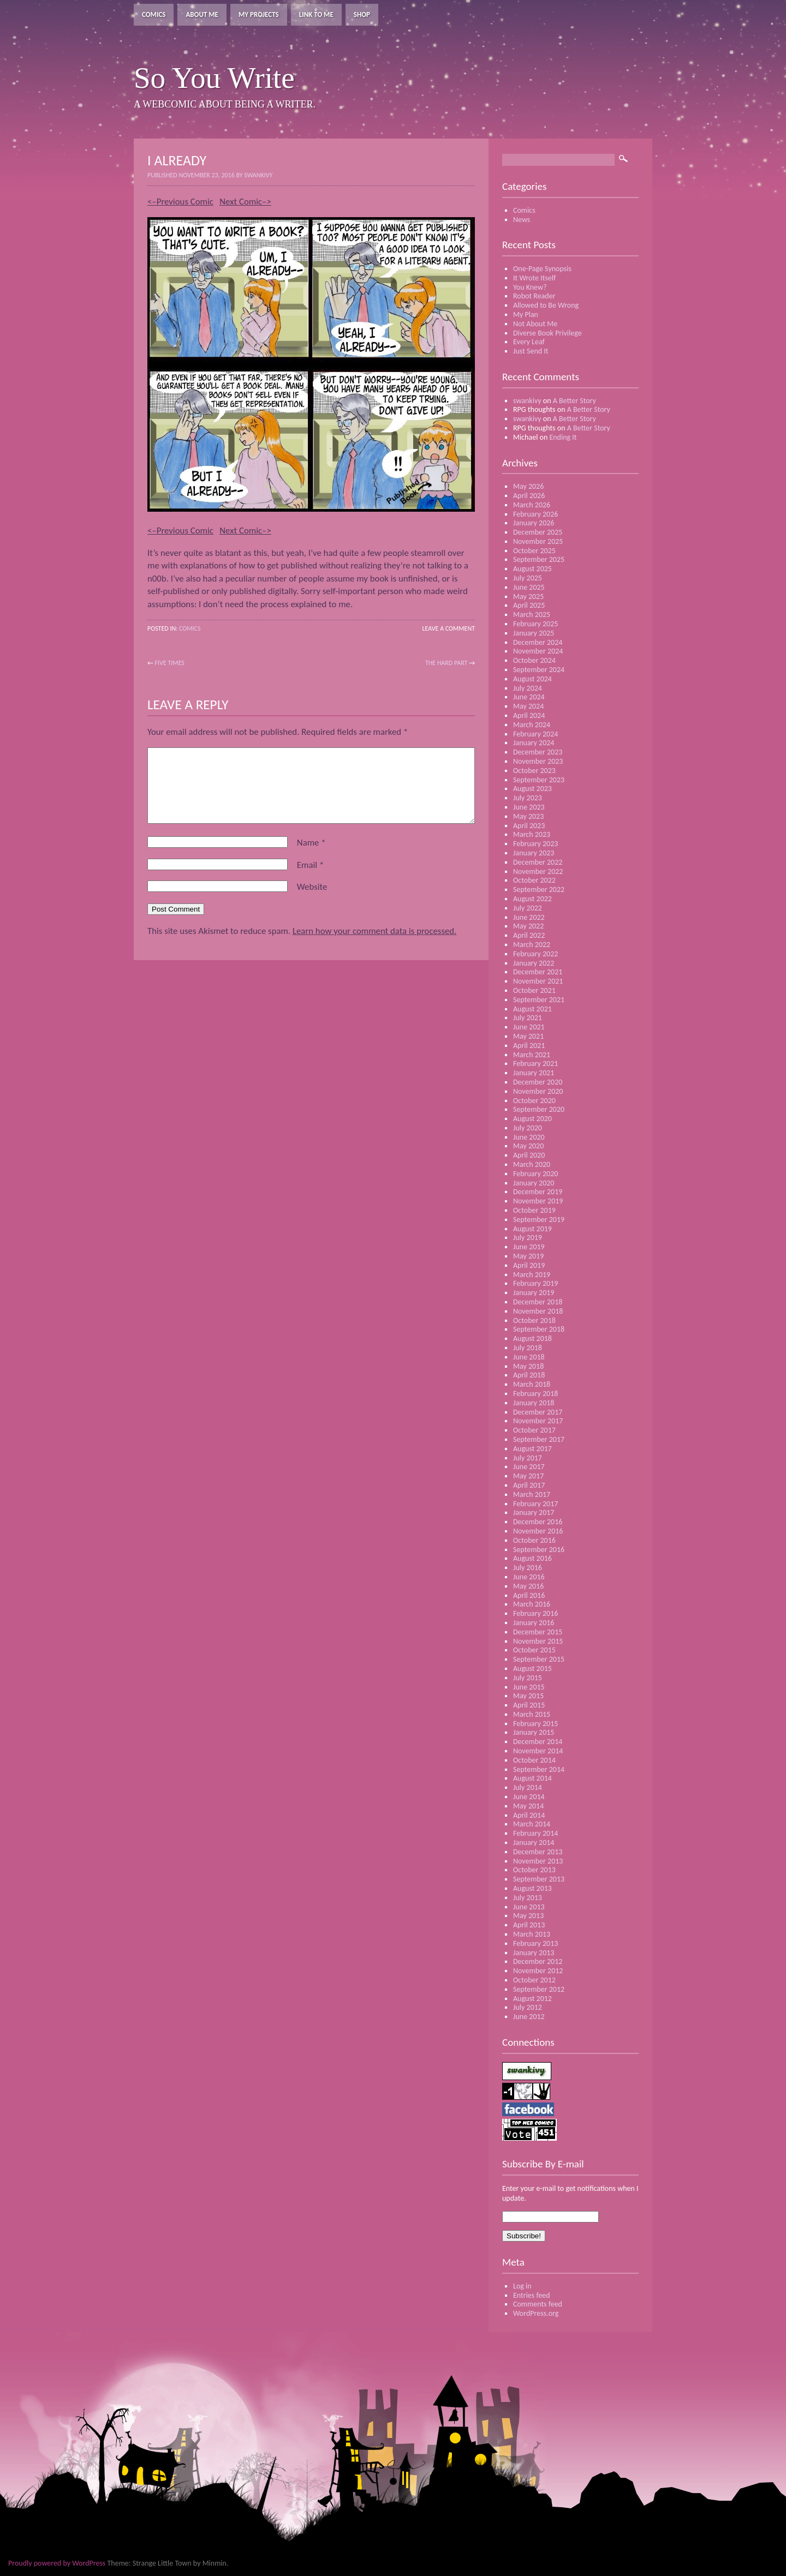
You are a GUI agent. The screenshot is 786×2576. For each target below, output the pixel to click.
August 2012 (532, 1998)
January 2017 (533, 1512)
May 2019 (528, 1256)
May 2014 (528, 1806)
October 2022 (534, 880)
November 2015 (538, 1641)
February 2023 (535, 843)
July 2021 (527, 1017)
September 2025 (538, 559)
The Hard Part (446, 663)
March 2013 (531, 1934)
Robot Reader (534, 296)
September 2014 (538, 1769)
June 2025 (529, 587)
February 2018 (535, 1393)
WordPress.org (535, 2313)
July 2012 (527, 2007)
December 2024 (537, 642)
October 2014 (534, 1760)
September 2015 (538, 1659)
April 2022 (529, 935)
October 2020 (534, 1100)
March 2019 (531, 1274)
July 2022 (527, 908)
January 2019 (533, 1292)
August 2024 (532, 679)
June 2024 (529, 697)
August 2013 (532, 1888)
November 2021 (538, 981)
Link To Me (316, 14)
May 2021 (528, 1036)
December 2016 (537, 1521)
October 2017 (534, 1430)
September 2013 (538, 1879)
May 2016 (528, 1586)
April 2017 (529, 1485)
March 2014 (531, 1824)
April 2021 (529, 1045)
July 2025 (527, 578)
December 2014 (537, 1741)
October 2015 (534, 1650)
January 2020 (533, 1183)
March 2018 (531, 1384)
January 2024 (533, 742)
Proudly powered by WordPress (56, 2563)
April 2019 (529, 1265)
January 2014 (533, 1842)
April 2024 (529, 715)
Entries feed (531, 2295)
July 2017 (527, 1458)
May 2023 (528, 816)
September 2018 (538, 1329)
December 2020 (537, 1082)
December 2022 (537, 862)
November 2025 (538, 541)
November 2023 (538, 761)
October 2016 (534, 1540)
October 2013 (534, 1869)
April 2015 (529, 1705)
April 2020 (529, 1155)
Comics (153, 14)
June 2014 (529, 1796)
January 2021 (533, 1072)
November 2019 (538, 1201)
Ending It (562, 437)
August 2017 (532, 1448)
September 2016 (538, 1549)
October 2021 (534, 990)
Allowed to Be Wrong (546, 305)
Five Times (169, 663)
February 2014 (535, 1833)
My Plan (525, 314)
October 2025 (534, 550)
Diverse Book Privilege (547, 333)
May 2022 (528, 926)
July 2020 (527, 1128)
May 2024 (528, 706)
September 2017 (538, 1439)
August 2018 (532, 1338)
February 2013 (535, 1943)
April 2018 (529, 1375)
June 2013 (529, 1907)
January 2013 (533, 1952)
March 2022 (531, 944)
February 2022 (535, 953)
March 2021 (531, 1054)
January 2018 (533, 1402)
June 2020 (529, 1137)
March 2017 (531, 1494)
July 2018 (527, 1347)
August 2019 (532, 1228)
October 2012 (534, 1980)
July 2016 (527, 1567)
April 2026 (529, 495)
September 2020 (538, 1109)
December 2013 (537, 1851)
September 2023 (538, 779)
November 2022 (538, 871)
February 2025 (535, 623)
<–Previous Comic (180, 201)
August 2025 (532, 568)
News (521, 219)
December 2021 (537, 972)
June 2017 (529, 1466)
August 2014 (532, 1778)
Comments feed (537, 2304)
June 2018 (529, 1357)
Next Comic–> (245, 201)
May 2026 (528, 486)
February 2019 (535, 1283)
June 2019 (529, 1246)
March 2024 (531, 724)
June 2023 (529, 807)
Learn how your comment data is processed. (374, 931)
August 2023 (532, 788)
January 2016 (533, 1622)
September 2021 (538, 999)
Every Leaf (529, 341)
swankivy (527, 400)
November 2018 (538, 1311)
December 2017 (537, 1412)
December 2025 (537, 532)
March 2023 (531, 834)
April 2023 (529, 825)
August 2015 (532, 1668)
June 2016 (529, 1576)
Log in (522, 2286)
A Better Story (574, 400)
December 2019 (537, 1191)
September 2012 (538, 1989)
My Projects (259, 14)
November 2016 (538, 1531)
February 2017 (535, 1503)
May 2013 (528, 1915)
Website (312, 886)
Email (310, 865)
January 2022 (533, 963)
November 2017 (538, 1420)
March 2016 (531, 1604)
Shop (362, 14)
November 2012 (538, 1970)
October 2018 (534, 1320)
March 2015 (531, 1714)
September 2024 (538, 669)
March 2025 (531, 614)
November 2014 (538, 1751)
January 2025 (533, 633)
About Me (202, 14)
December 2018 (537, 1302)
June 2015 (529, 1687)
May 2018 (528, 1366)
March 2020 (531, 1164)
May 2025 (528, 596)
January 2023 (533, 853)
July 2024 (527, 688)
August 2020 (532, 1118)
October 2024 (534, 660)
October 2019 (534, 1210)
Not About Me (535, 323)
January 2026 (533, 523)
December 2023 (537, 752)
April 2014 (529, 1815)
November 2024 (538, 651)
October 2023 (534, 770)
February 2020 (535, 1173)
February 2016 (535, 1613)
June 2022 (529, 917)
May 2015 (528, 1695)
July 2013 (527, 1897)
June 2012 (529, 2016)
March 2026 (531, 505)
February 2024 (535, 734)
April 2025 (529, 605)
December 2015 (537, 1632)
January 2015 (533, 1732)
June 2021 (529, 1027)
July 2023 (527, 797)
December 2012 (537, 1961)
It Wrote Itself (534, 278)
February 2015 (535, 1723)
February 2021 (535, 1063)
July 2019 (527, 1237)
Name (311, 842)
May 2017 (528, 1476)
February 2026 (535, 514)
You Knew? (529, 287)
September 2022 (538, 889)
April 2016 (529, 1595)
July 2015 (527, 1677)
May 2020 (528, 1146)
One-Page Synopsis (542, 268)
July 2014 (527, 1787)
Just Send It (530, 351)
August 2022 (532, 898)
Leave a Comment (448, 628)
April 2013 (529, 1925)
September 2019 (538, 1219)
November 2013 (538, 1861)
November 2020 (538, 1091)
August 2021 (532, 1009)
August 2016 (532, 1558)
